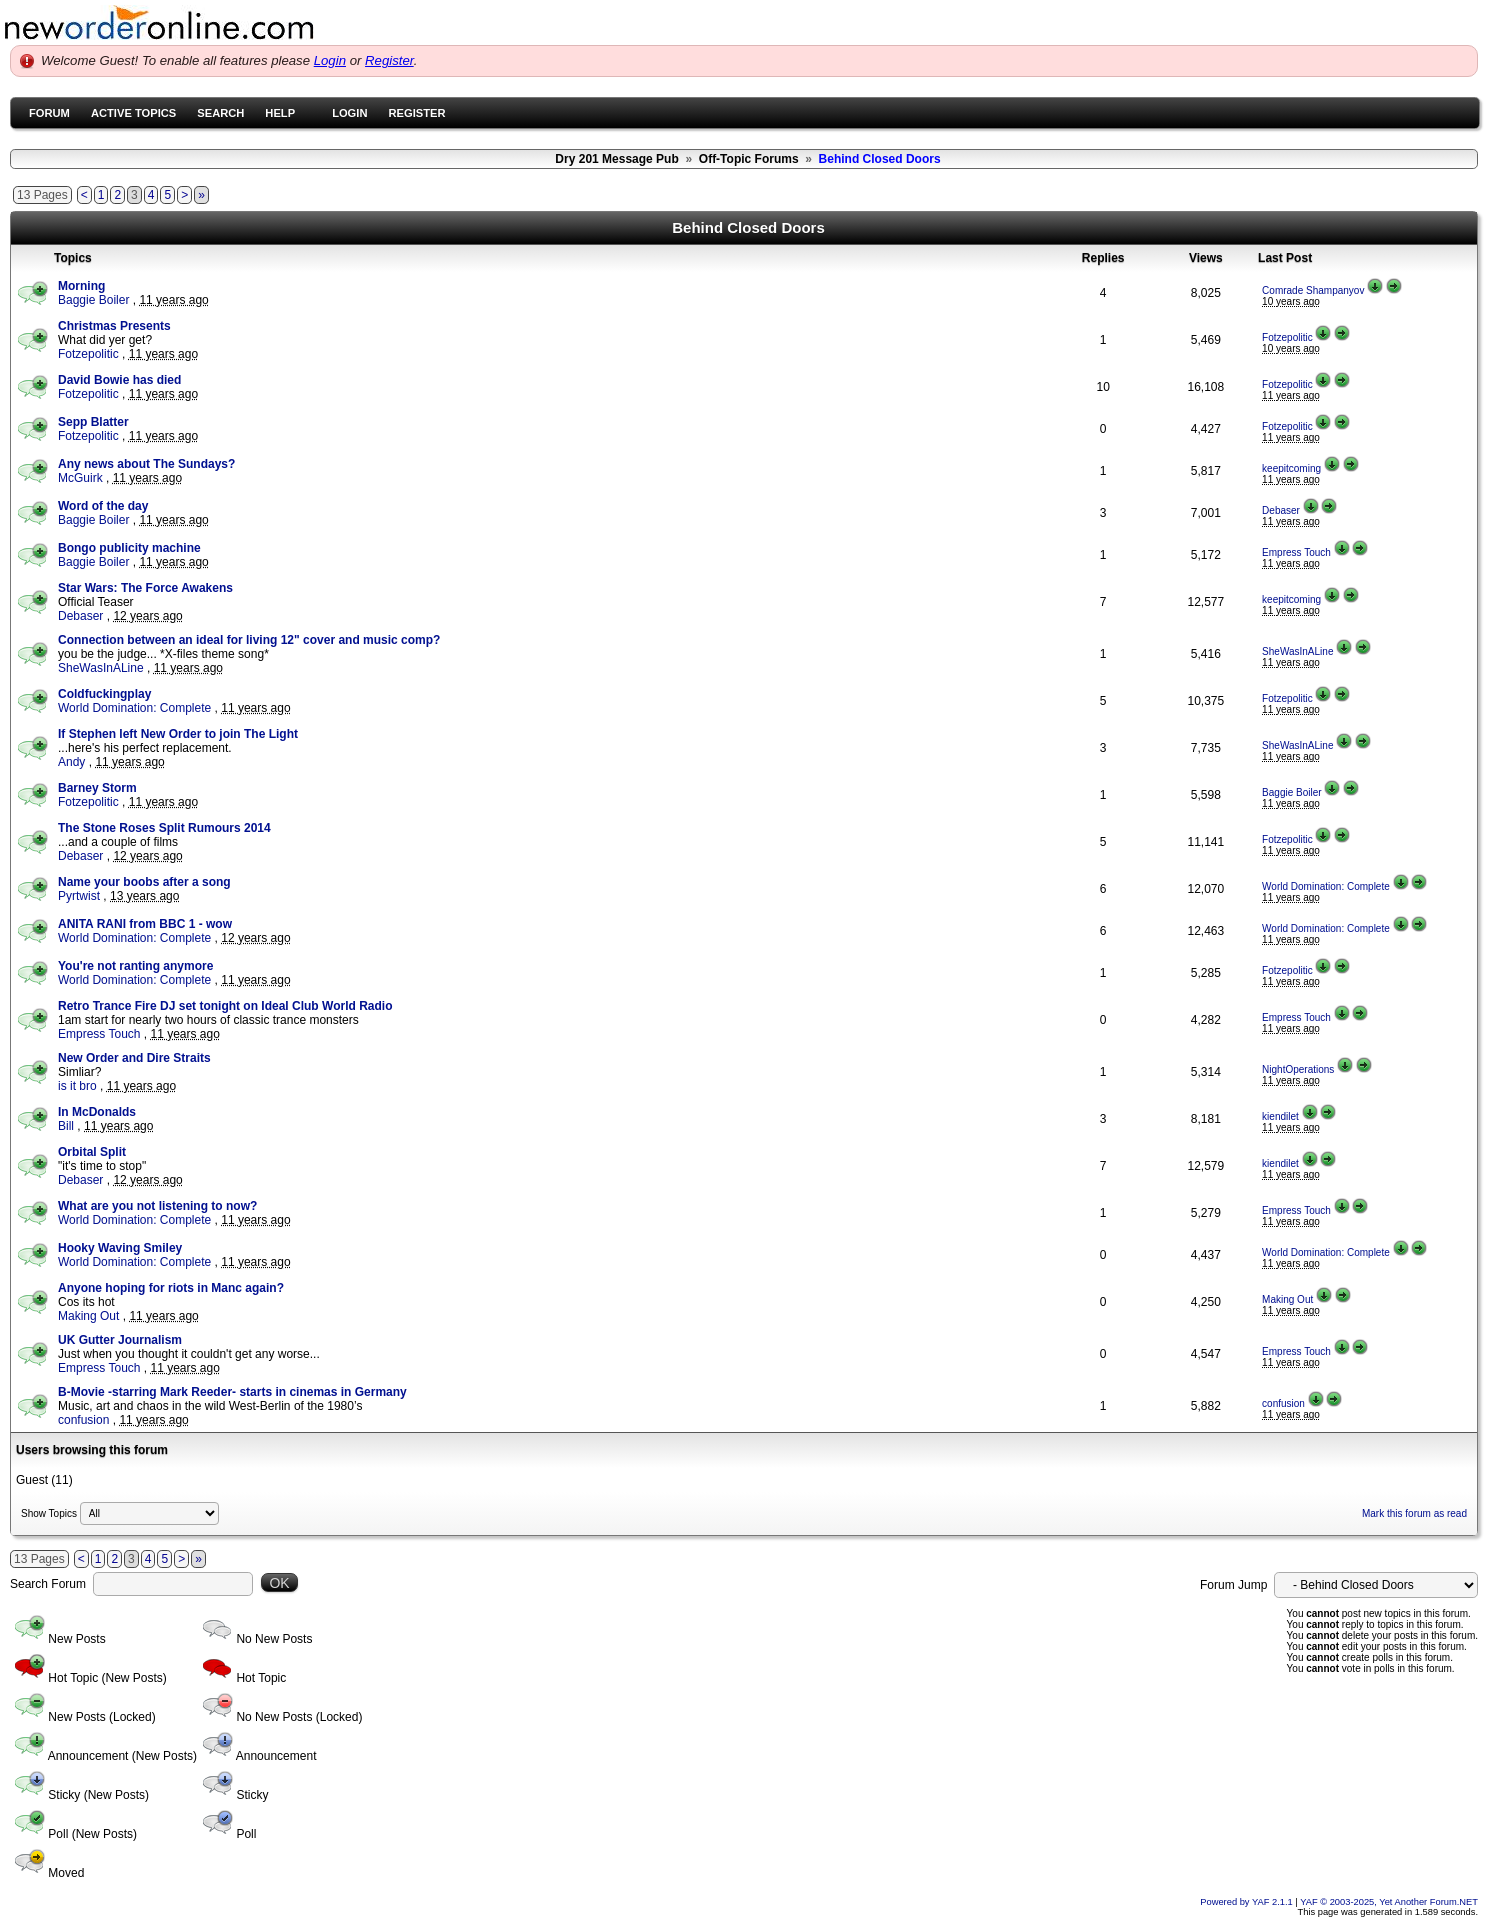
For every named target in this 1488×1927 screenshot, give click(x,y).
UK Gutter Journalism (120, 1340)
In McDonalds (97, 1112)
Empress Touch (1296, 552)
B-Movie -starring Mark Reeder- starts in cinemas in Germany (232, 1392)
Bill (66, 1126)
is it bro (77, 1086)
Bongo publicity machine (129, 548)
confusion (83, 1420)
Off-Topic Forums (749, 159)
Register (389, 60)
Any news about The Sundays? (146, 464)
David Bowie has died (119, 380)
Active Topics (133, 113)
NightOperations (1298, 1069)
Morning (81, 286)
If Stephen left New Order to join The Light (178, 734)
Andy (71, 762)
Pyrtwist (79, 896)
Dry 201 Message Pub (616, 159)
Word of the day (103, 506)
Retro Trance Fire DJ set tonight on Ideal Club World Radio (225, 1006)
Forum (49, 113)
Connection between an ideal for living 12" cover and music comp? (249, 640)
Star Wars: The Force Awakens (145, 588)
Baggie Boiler (93, 300)
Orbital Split (92, 1152)
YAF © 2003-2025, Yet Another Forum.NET (1389, 1902)
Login (330, 60)
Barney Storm (97, 788)
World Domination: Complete (134, 708)
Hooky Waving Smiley (120, 1248)
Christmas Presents (114, 326)
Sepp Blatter (93, 422)
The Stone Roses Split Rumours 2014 (164, 828)
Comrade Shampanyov (1313, 290)
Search (220, 113)
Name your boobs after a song (144, 882)
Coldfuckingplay (104, 694)
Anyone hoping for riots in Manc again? (171, 1288)
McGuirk (80, 478)
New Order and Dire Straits (134, 1058)
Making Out (88, 1316)
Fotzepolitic (88, 354)
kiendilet (1280, 1116)
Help (280, 113)
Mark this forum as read (1414, 1513)
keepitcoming (1291, 468)
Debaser (1281, 510)
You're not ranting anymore (135, 966)
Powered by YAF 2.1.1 (1247, 1902)
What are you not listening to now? (157, 1206)
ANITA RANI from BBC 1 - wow (145, 924)
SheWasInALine (101, 668)
